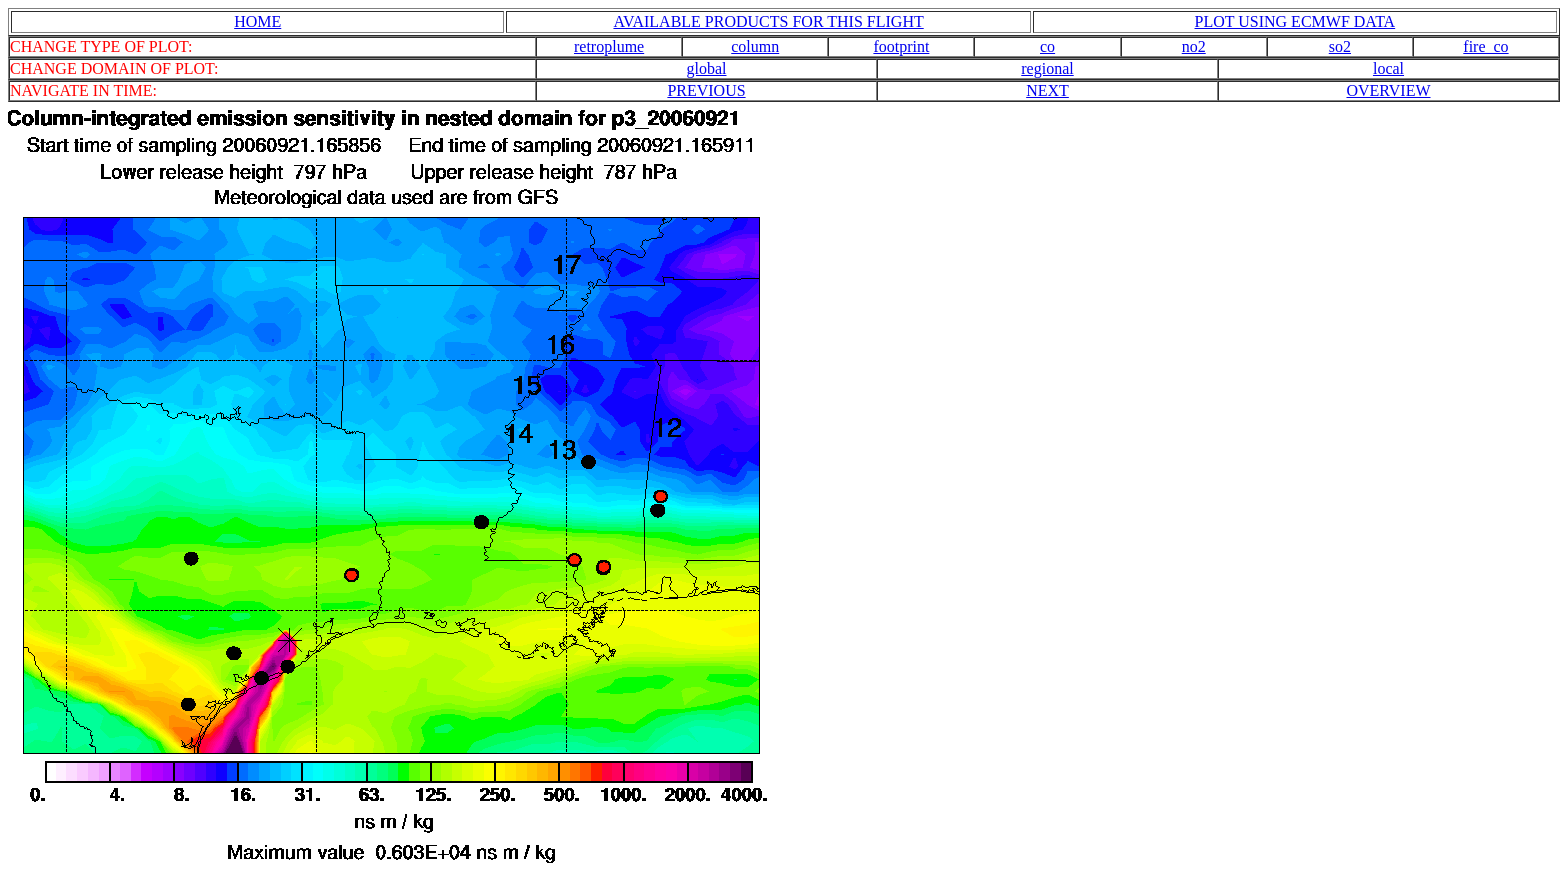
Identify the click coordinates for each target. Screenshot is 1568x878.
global (707, 68)
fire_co (1485, 46)
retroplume (609, 46)
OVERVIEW (1388, 90)
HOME (257, 21)
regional (1047, 68)
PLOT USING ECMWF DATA (1295, 21)
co (1047, 46)
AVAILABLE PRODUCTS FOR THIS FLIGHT (768, 21)
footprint (901, 46)
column (755, 46)
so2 (1340, 46)
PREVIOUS (706, 90)
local (1388, 68)
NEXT (1047, 90)
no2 (1194, 46)
